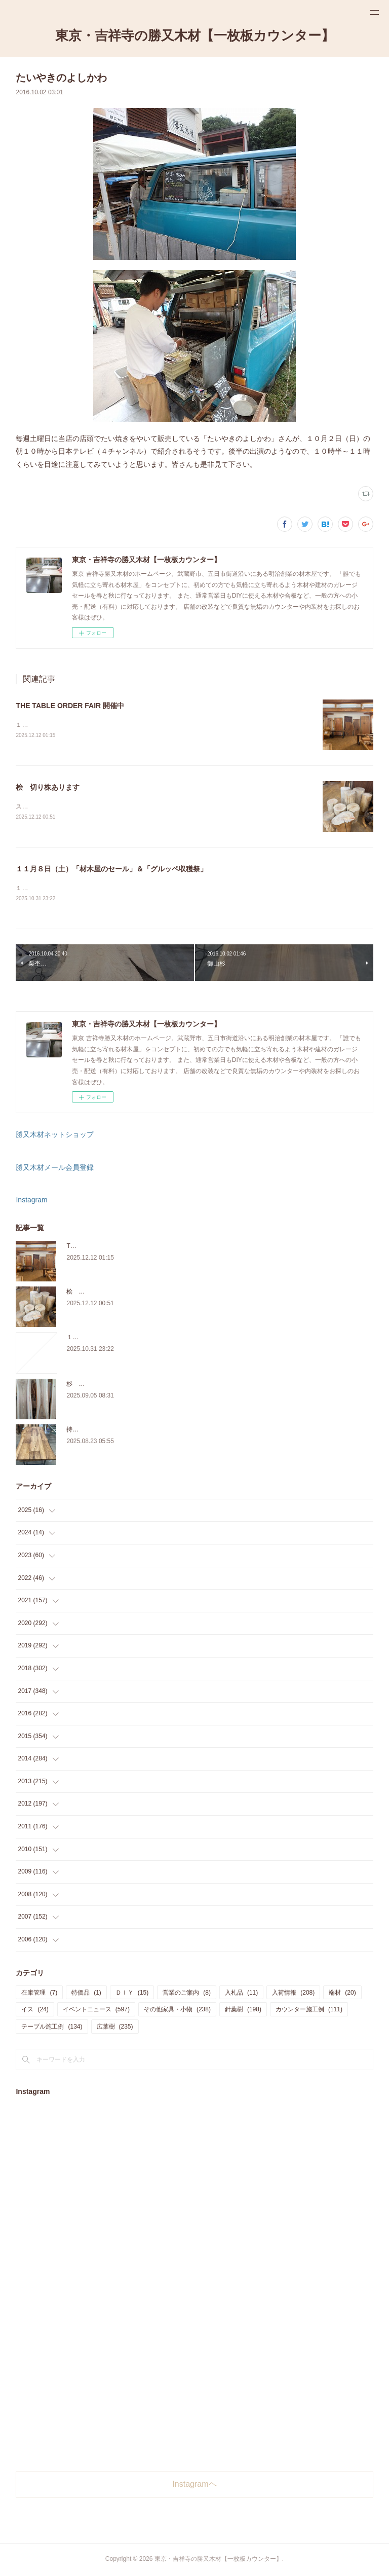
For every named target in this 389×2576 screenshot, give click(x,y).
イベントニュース (96, 2010)
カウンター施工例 (309, 2010)
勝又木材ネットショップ (55, 1136)
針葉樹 (243, 2010)
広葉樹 (115, 2028)
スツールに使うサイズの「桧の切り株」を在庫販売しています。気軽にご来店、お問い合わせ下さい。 (155, 807)
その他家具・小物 (177, 2010)
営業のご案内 (187, 1994)
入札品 (241, 1994)
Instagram (31, 1201)
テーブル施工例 (51, 2028)
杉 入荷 (78, 1384)
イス (34, 2010)
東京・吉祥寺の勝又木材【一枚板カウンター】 (194, 35)
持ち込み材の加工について (102, 1430)
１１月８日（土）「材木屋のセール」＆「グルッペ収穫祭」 (111, 869)
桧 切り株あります (48, 788)
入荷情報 (293, 1994)
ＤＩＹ (131, 1994)
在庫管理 (39, 1994)
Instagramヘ (194, 2485)
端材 (342, 1994)
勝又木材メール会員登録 (55, 1169)
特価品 (86, 1994)
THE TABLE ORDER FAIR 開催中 (70, 706)
